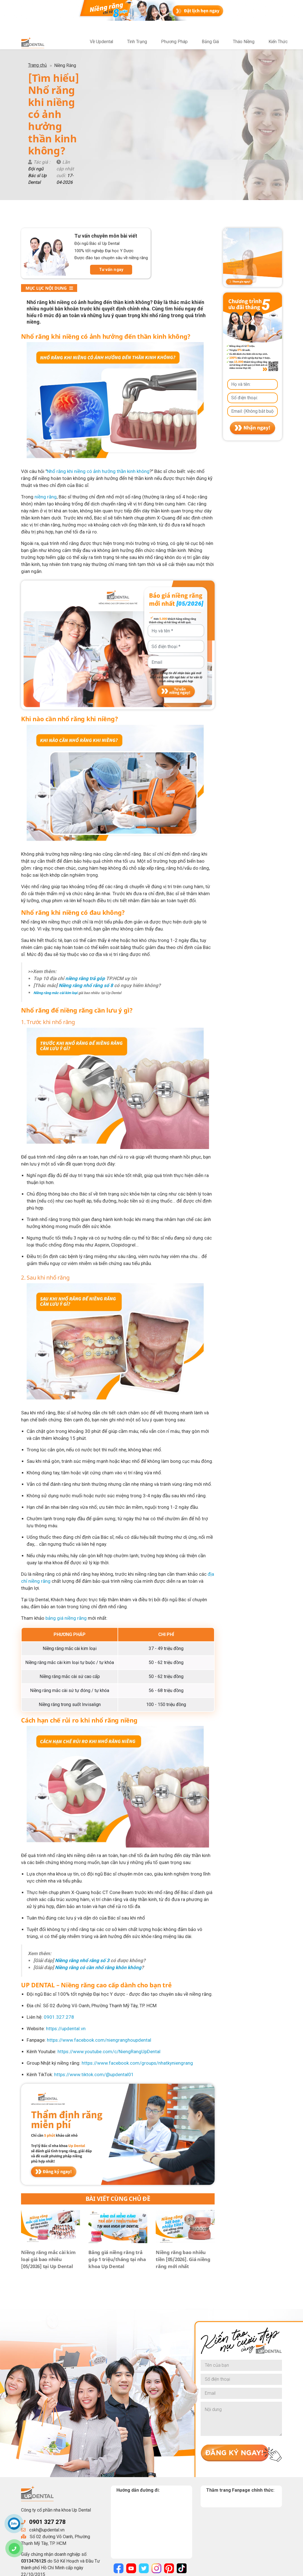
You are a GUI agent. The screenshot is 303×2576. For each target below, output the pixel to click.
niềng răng (46, 419)
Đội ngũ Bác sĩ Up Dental (71, 104)
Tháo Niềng (243, 42)
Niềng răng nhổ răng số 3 (82, 1882)
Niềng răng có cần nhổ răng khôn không (98, 1889)
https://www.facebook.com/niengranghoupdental (99, 1962)
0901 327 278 (47, 2444)
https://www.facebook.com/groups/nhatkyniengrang (137, 1985)
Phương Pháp (173, 42)
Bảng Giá (209, 42)
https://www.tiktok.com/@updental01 (94, 1996)
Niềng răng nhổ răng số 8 (86, 907)
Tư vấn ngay (111, 191)
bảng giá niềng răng (66, 1540)
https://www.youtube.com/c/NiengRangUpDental (109, 1973)
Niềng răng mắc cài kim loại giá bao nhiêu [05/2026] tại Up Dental (48, 2181)
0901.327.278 (59, 1939)
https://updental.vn (66, 1950)
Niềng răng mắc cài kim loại (55, 915)
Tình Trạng (136, 42)
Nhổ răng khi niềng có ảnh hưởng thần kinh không (98, 393)
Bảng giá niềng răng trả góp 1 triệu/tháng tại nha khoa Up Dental (117, 2181)
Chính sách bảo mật (130, 2569)
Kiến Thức (278, 42)
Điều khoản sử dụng (172, 2569)
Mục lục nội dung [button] (49, 210)
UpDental (66, 2569)
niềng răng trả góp (85, 900)
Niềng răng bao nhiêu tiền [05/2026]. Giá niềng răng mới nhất (183, 2181)
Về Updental (100, 42)
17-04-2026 (157, 104)
